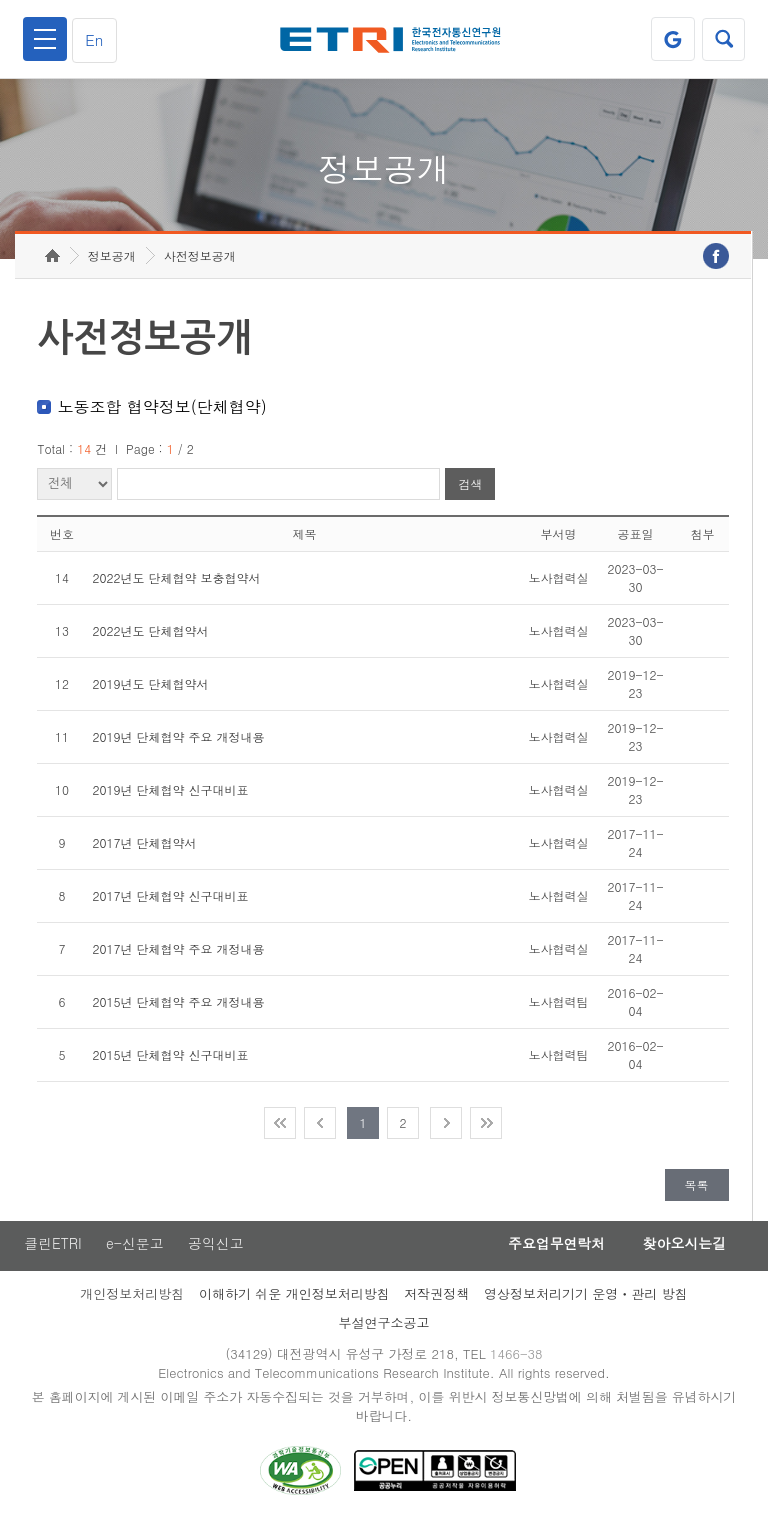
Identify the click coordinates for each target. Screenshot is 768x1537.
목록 (697, 1194)
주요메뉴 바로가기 (0, 0)
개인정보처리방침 (132, 1304)
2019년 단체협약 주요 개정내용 (178, 746)
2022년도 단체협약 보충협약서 (176, 587)
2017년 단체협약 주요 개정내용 (178, 958)
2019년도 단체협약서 (150, 693)
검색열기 (723, 39)
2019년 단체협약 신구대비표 (170, 799)
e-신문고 (135, 1254)
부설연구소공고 (384, 1333)
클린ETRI (52, 1254)
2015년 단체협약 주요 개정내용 (178, 1011)
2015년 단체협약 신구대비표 (170, 1064)
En (96, 39)
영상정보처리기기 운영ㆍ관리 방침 (586, 1304)
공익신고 (217, 1254)
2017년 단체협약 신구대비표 (170, 905)
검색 (470, 494)
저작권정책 (436, 1304)
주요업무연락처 (550, 1254)
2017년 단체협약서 (144, 852)
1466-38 (517, 1364)
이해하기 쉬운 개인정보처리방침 (294, 1304)
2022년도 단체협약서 (150, 640)
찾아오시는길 (682, 1254)
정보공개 (112, 265)
